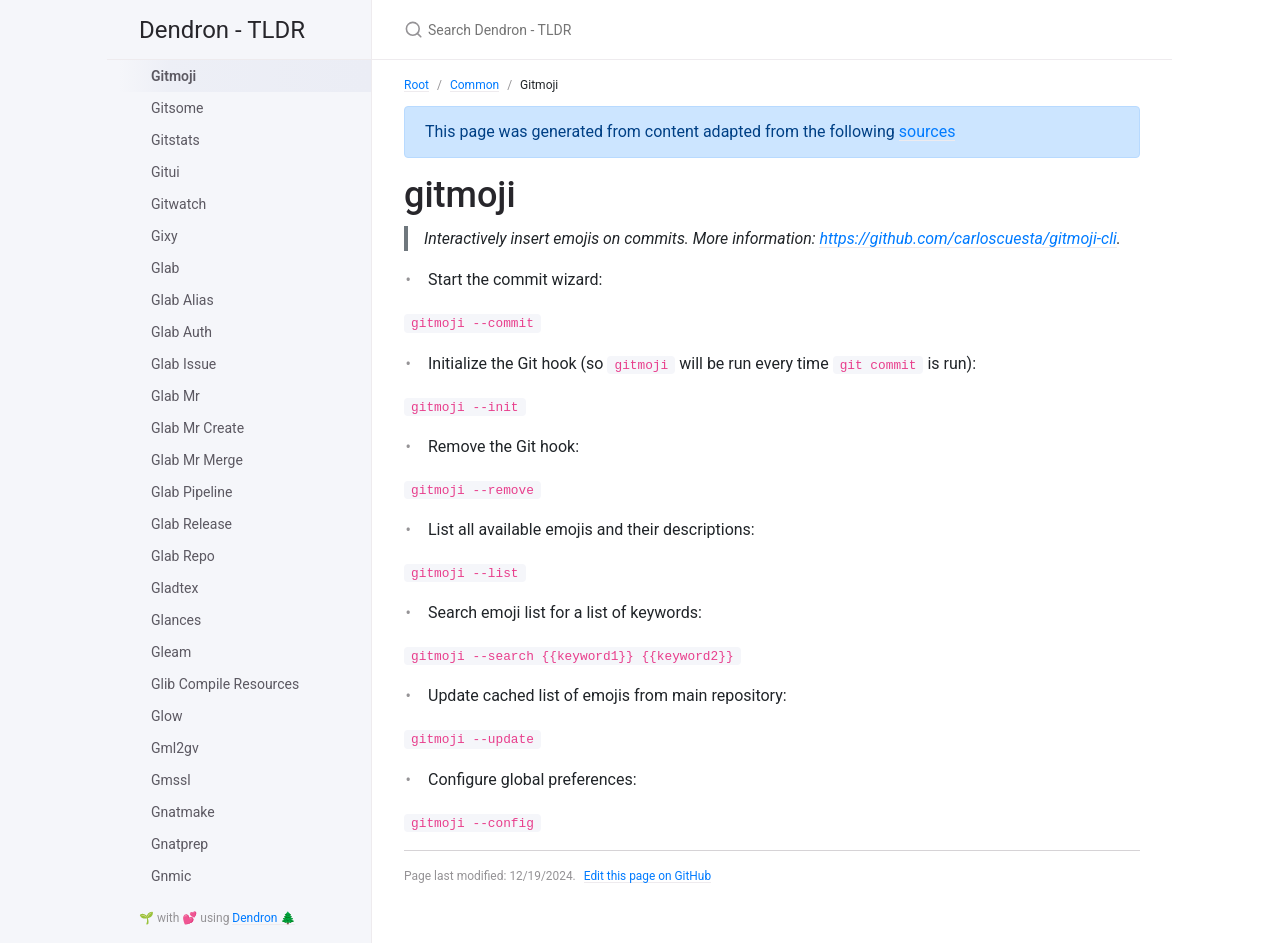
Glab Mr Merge (197, 460)
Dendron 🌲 (263, 918)
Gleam (171, 652)
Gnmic (171, 876)
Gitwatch (178, 204)
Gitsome (177, 108)
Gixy (164, 236)
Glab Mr (175, 396)
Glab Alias (182, 300)
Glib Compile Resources (225, 684)
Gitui (165, 172)
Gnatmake (183, 812)
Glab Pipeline (191, 492)
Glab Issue (183, 364)
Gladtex (174, 588)
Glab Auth (181, 332)
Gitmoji (173, 76)
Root (416, 85)
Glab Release (191, 524)
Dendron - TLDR (222, 30)
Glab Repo (183, 556)
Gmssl (171, 780)
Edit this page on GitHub (648, 901)
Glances (176, 620)
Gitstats (175, 140)
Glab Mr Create (197, 428)
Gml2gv (175, 748)
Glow (166, 716)
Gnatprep (179, 844)
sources (927, 131)
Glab (165, 268)
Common (474, 85)
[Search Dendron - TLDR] (640, 29)
